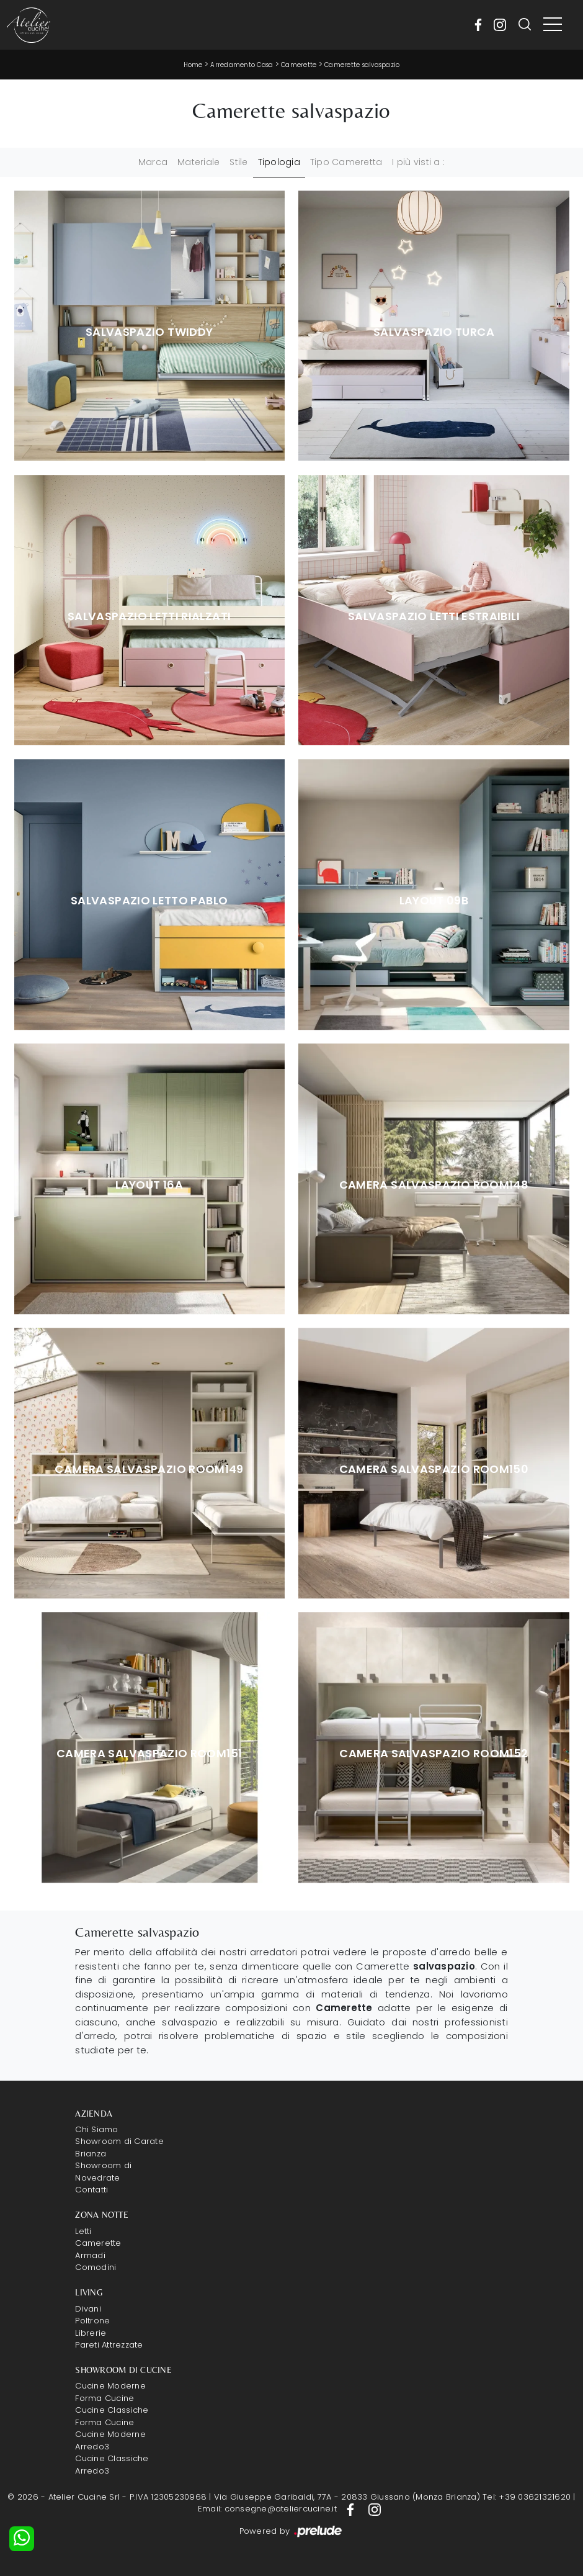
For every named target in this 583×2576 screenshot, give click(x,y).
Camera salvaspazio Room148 (433, 1185)
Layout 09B (434, 900)
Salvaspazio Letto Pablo (149, 900)
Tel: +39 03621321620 (527, 2497)
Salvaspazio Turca (433, 332)
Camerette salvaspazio (361, 65)
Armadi (90, 2255)
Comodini (95, 2267)
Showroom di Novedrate (103, 2171)
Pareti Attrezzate (109, 2345)
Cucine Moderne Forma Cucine (110, 2392)
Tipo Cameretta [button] (346, 162)
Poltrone (92, 2320)
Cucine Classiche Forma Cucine (111, 2416)
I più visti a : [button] (418, 162)
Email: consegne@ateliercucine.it (267, 2509)
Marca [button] (152, 162)
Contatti (91, 2189)
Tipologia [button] (279, 162)
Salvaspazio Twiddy (149, 332)
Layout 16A (149, 1185)
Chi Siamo (96, 2129)
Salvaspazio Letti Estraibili (434, 616)
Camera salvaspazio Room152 (433, 1753)
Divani (88, 2309)
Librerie (90, 2333)
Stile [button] (238, 162)
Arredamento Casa (241, 65)
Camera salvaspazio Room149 (149, 1469)
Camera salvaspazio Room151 (149, 1753)
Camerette (298, 65)
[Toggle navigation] (552, 24)
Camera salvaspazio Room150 (433, 1469)
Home (193, 65)
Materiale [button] (198, 162)
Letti (83, 2231)
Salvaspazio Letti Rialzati (149, 616)
